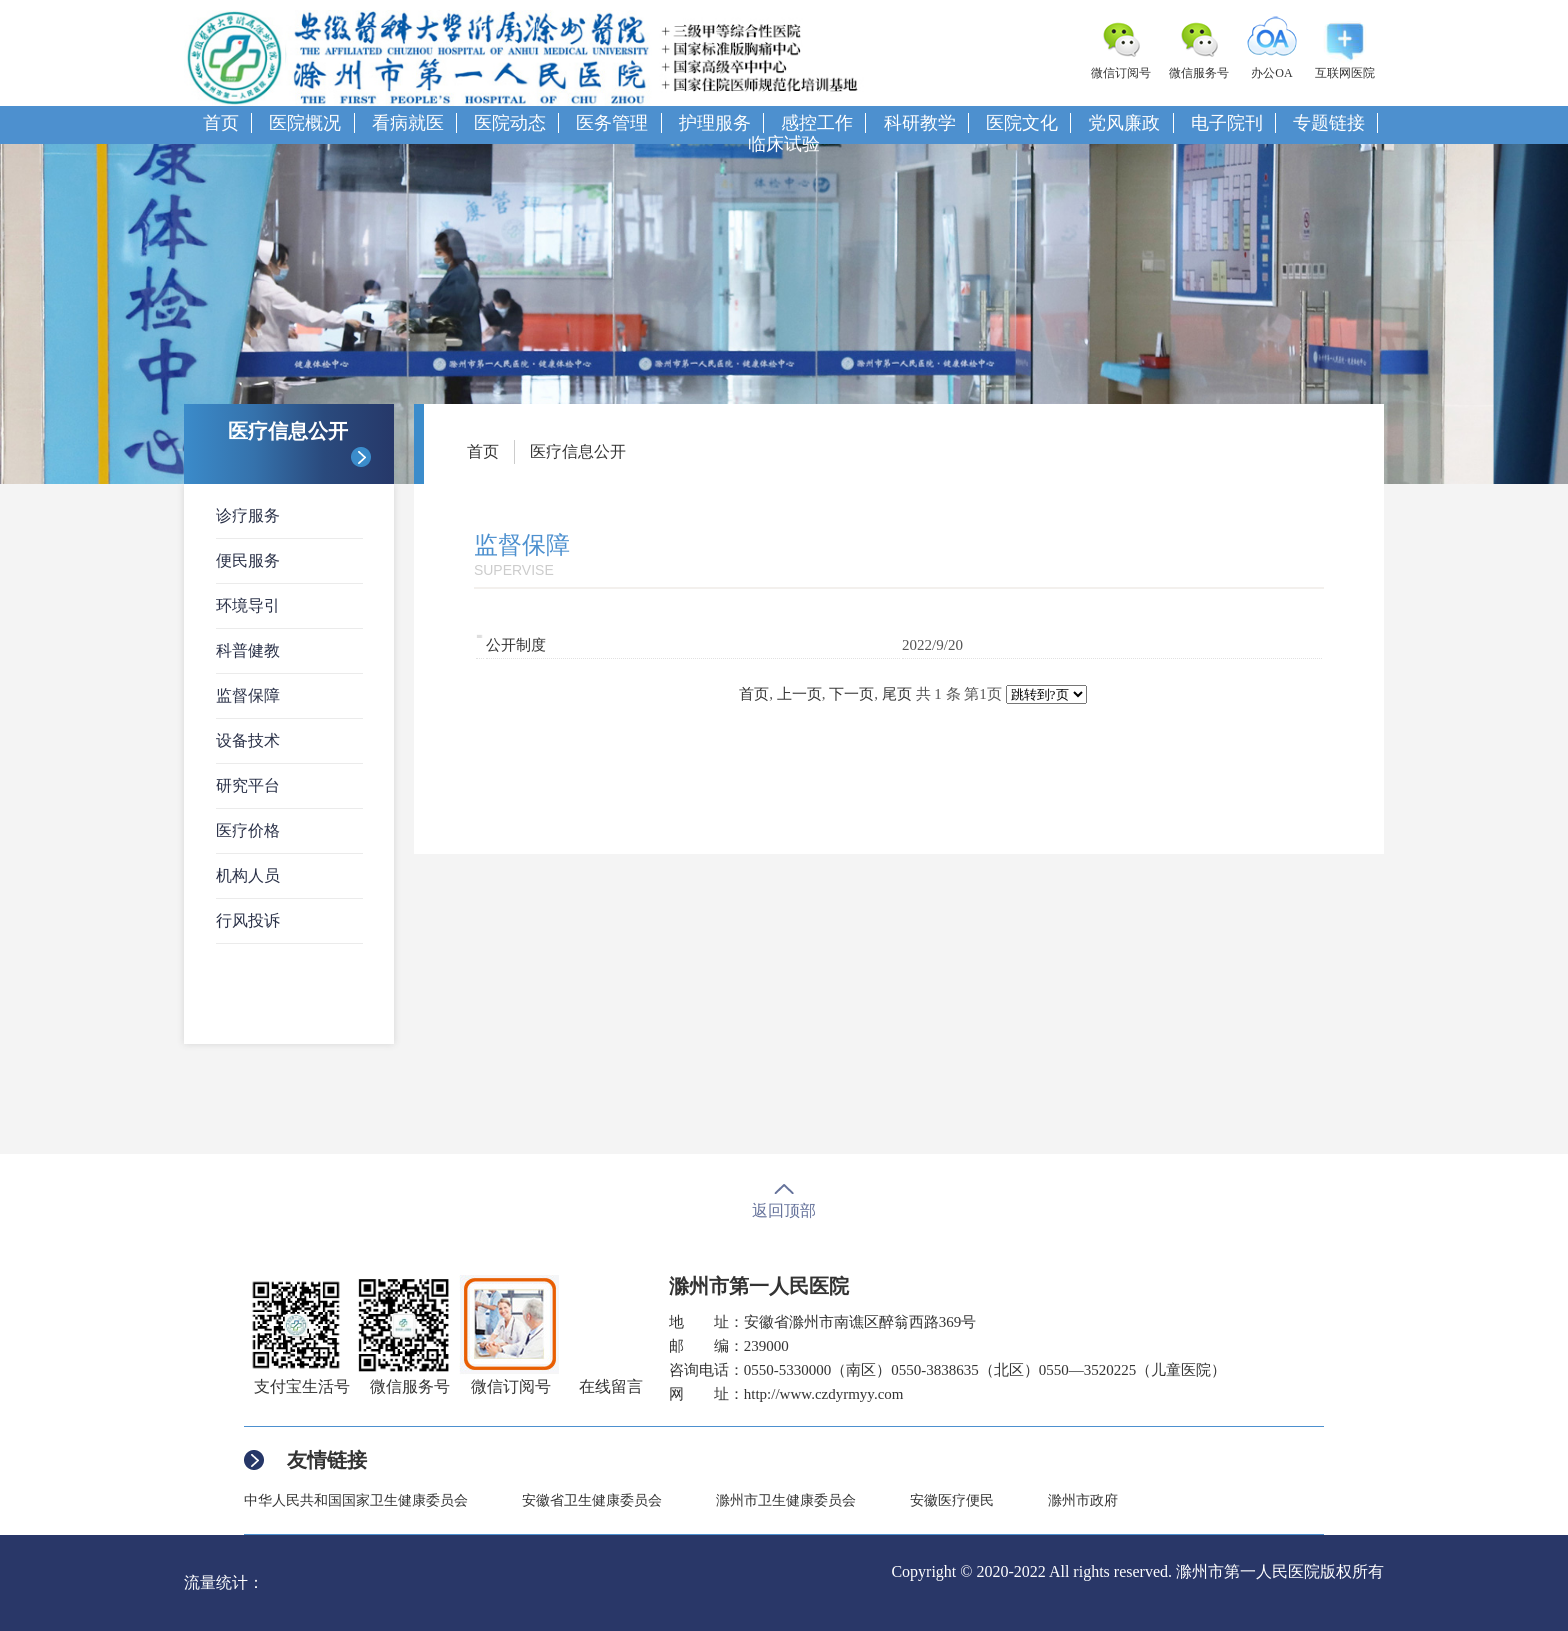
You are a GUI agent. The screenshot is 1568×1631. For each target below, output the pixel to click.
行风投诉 (248, 920)
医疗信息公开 (578, 451)
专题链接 (1329, 123)
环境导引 (248, 605)
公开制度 (516, 645)
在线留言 (611, 1386)
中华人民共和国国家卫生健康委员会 (356, 1500)
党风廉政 (1124, 123)
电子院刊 (1227, 123)
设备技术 (248, 740)
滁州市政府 (1083, 1500)
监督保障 (248, 695)
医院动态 (510, 123)
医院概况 (305, 123)
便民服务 (248, 560)
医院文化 (1022, 123)
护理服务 (715, 123)
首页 (221, 123)
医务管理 (612, 123)
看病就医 (408, 123)
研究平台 (248, 785)
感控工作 (817, 123)
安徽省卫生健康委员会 (592, 1500)
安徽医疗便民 (952, 1500)
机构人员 (248, 875)
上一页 (799, 694)
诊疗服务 (248, 515)
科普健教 (248, 650)
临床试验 (784, 144)
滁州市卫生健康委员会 (786, 1500)
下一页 (851, 694)
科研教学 (920, 123)
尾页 (897, 694)
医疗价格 (248, 830)
